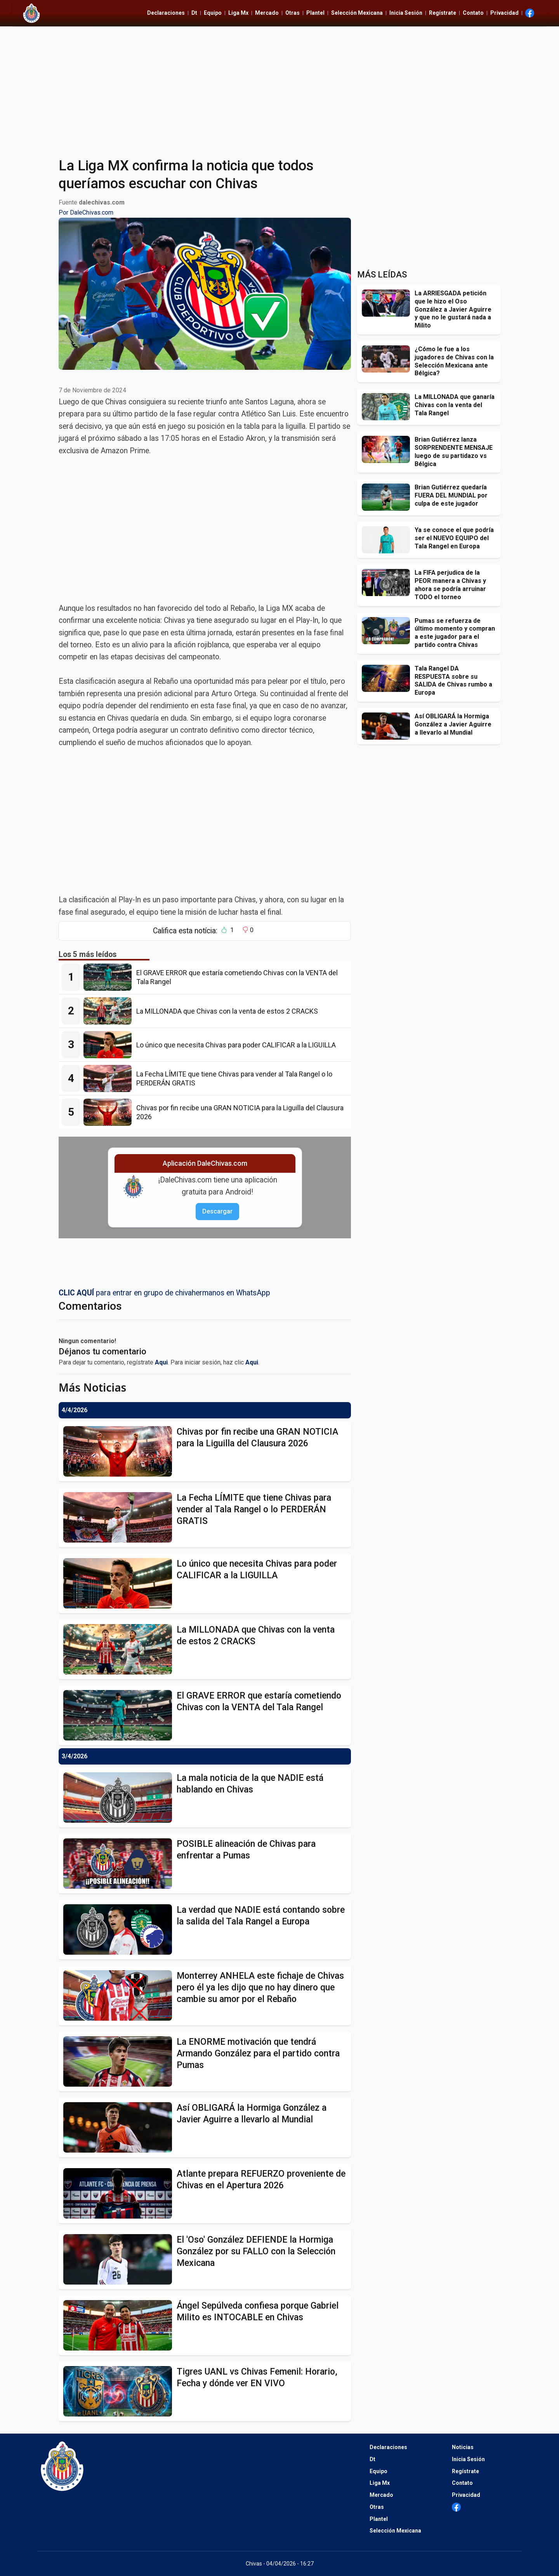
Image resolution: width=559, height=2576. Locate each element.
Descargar (217, 1211)
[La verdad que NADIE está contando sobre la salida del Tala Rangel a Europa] (120, 1929)
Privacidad (504, 13)
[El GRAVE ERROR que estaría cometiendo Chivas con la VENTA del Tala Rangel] (109, 977)
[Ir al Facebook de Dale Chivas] (529, 13)
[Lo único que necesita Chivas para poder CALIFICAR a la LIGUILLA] (109, 1044)
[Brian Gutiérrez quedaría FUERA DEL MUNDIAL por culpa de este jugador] (388, 497)
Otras (292, 13)
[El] (120, 2259)
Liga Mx (238, 13)
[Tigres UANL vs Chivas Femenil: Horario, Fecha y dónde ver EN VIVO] (120, 2391)
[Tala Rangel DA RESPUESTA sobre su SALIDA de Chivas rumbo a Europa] (388, 678)
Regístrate (442, 13)
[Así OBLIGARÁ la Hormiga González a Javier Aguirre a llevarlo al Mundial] (120, 2127)
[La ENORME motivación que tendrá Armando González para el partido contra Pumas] (120, 2061)
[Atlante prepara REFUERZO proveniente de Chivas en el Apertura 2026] (120, 2193)
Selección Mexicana (357, 13)
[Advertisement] (279, 87)
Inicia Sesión (405, 13)
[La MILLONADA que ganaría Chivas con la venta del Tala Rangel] (388, 406)
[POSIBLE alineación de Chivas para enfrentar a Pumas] (120, 1863)
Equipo (213, 13)
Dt (194, 13)
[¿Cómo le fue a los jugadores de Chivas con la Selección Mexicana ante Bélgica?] (388, 359)
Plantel (315, 13)
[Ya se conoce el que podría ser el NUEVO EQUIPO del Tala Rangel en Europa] (388, 539)
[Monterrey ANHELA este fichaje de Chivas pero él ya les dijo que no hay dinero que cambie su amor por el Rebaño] (120, 1995)
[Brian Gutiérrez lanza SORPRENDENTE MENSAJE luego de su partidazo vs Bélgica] (388, 449)
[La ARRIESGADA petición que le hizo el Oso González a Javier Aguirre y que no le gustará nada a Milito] (388, 303)
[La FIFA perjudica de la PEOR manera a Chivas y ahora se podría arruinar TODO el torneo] (388, 582)
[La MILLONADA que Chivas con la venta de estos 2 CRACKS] (109, 1011)
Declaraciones (166, 13)
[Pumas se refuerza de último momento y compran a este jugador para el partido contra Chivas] (388, 630)
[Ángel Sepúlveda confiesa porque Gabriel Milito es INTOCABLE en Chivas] (120, 2325)
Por (86, 212)
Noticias (463, 2447)
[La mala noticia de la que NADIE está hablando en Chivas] (120, 1797)
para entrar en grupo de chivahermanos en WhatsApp (164, 1292)
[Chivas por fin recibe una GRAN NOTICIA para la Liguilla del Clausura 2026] (109, 1112)
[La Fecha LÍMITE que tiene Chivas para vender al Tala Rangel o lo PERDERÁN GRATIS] (109, 1078)
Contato (473, 13)
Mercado (267, 13)
